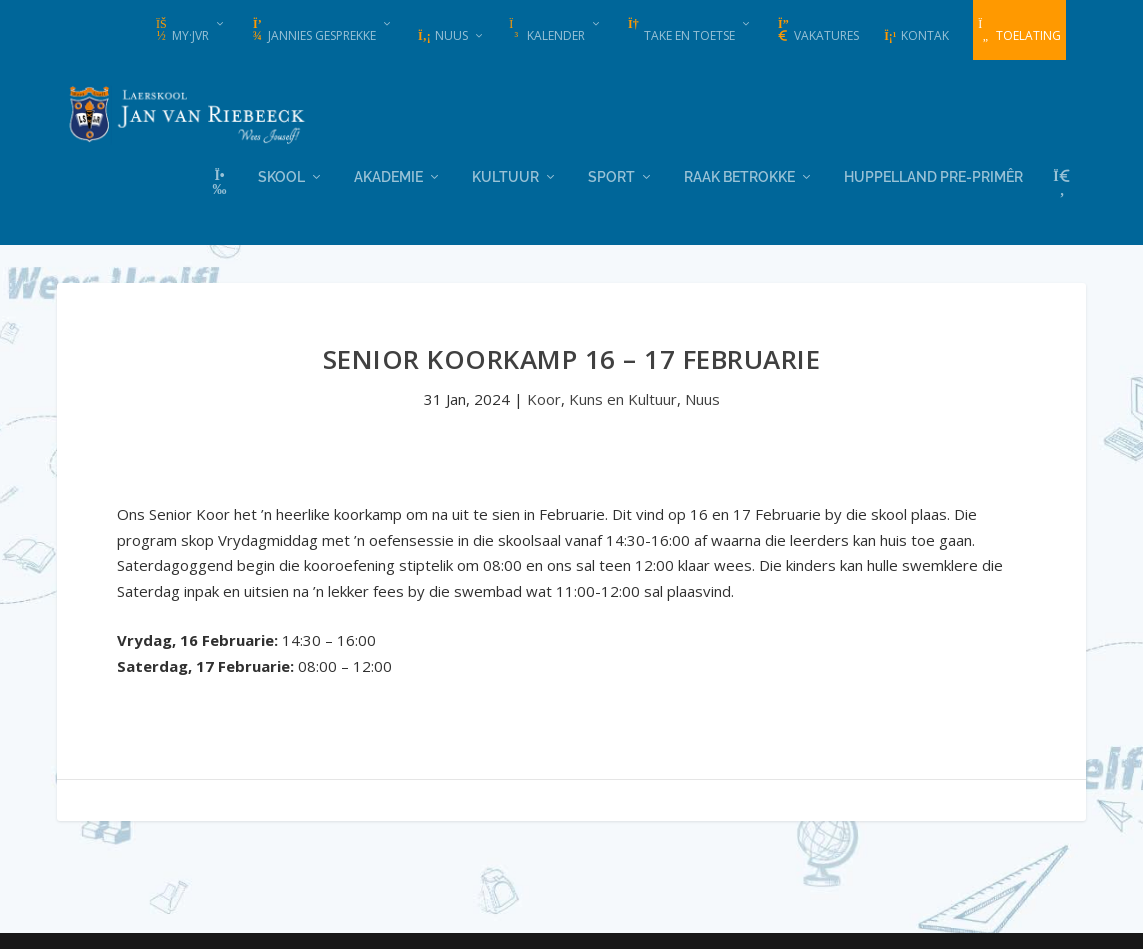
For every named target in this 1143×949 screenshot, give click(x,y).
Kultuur (505, 175)
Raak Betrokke (739, 175)
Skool (281, 175)
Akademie (388, 175)
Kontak (916, 35)
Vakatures (817, 31)
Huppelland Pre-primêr (933, 175)
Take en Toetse (680, 31)
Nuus (442, 35)
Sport (611, 175)
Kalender (547, 31)
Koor (544, 398)
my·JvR (181, 31)
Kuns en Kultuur (623, 398)
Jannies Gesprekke (313, 31)
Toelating (1019, 31)
